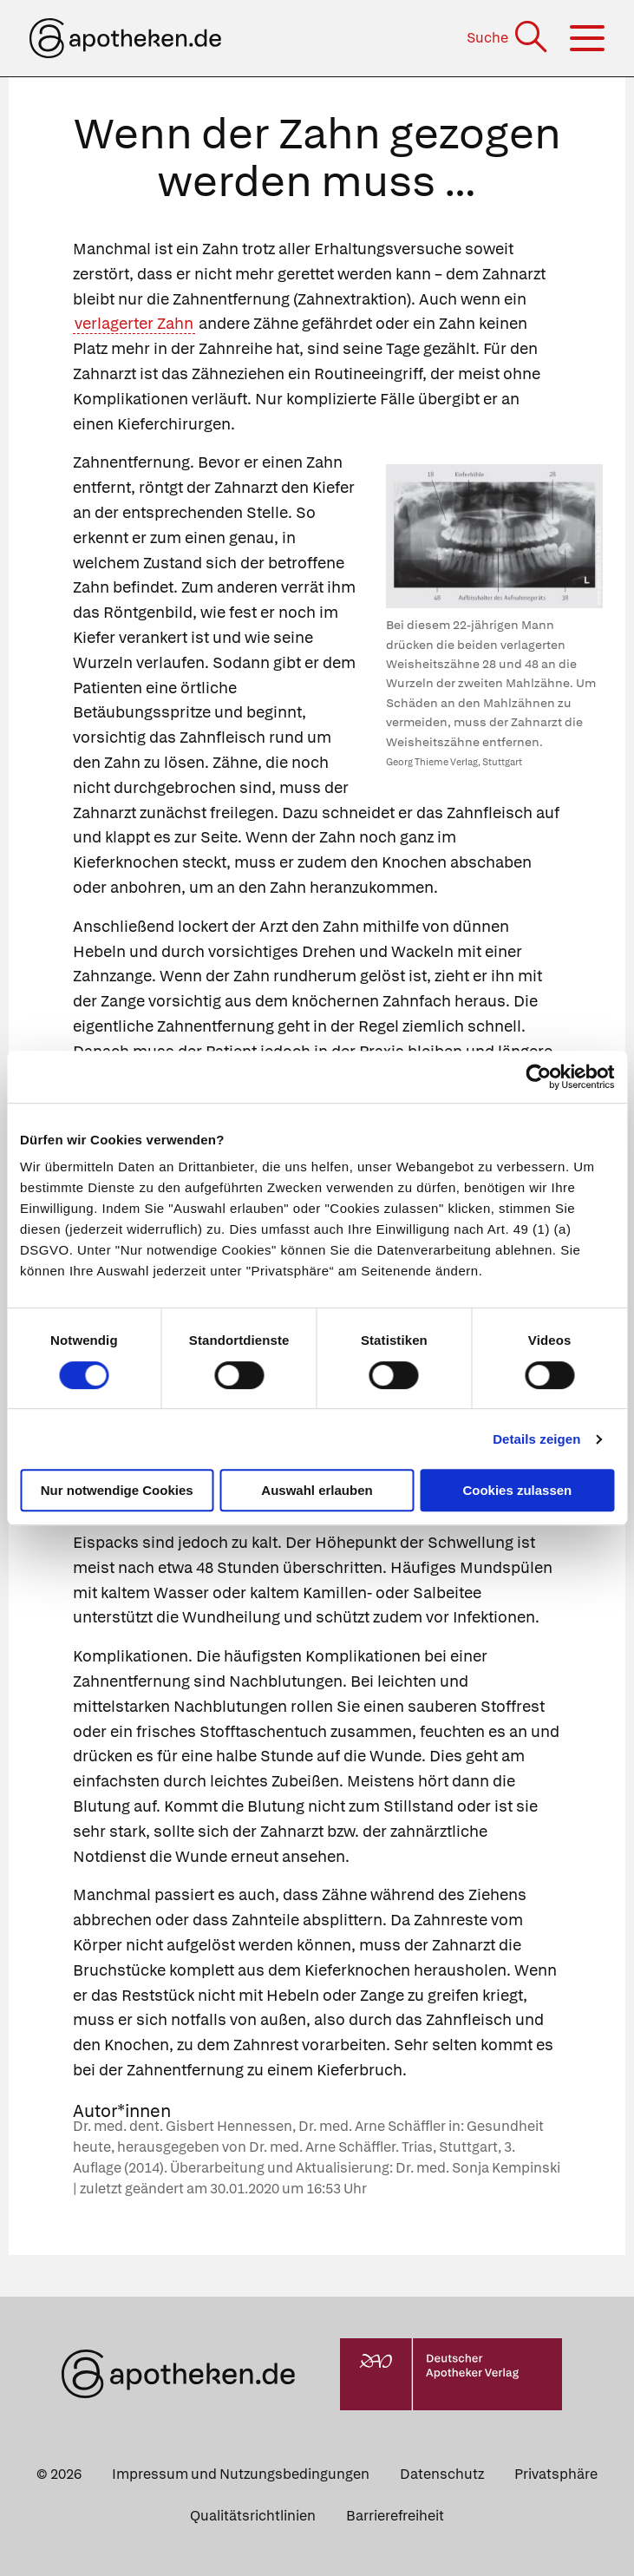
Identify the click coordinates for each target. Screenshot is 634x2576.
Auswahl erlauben (316, 1490)
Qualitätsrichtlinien (253, 2516)
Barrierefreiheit (395, 2516)
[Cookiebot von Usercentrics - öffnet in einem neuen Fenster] (538, 1077)
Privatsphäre (556, 2474)
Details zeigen (536, 1439)
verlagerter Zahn (134, 323)
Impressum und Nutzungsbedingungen (240, 2474)
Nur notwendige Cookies (117, 1490)
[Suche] (508, 38)
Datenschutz (442, 2474)
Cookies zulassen (517, 1490)
